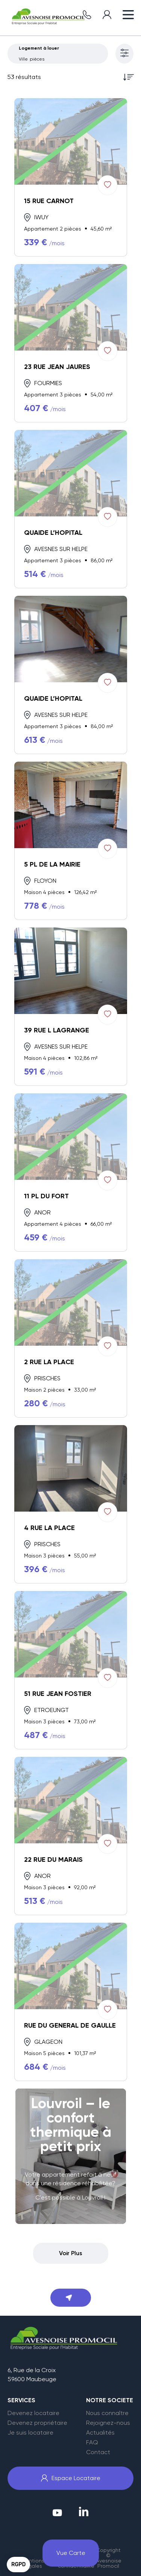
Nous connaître (107, 2413)
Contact (98, 2452)
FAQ (92, 2442)
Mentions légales (32, 2563)
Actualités (100, 2433)
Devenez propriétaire (37, 2423)
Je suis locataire (30, 2433)
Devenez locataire (33, 2413)
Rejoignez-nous (108, 2423)
